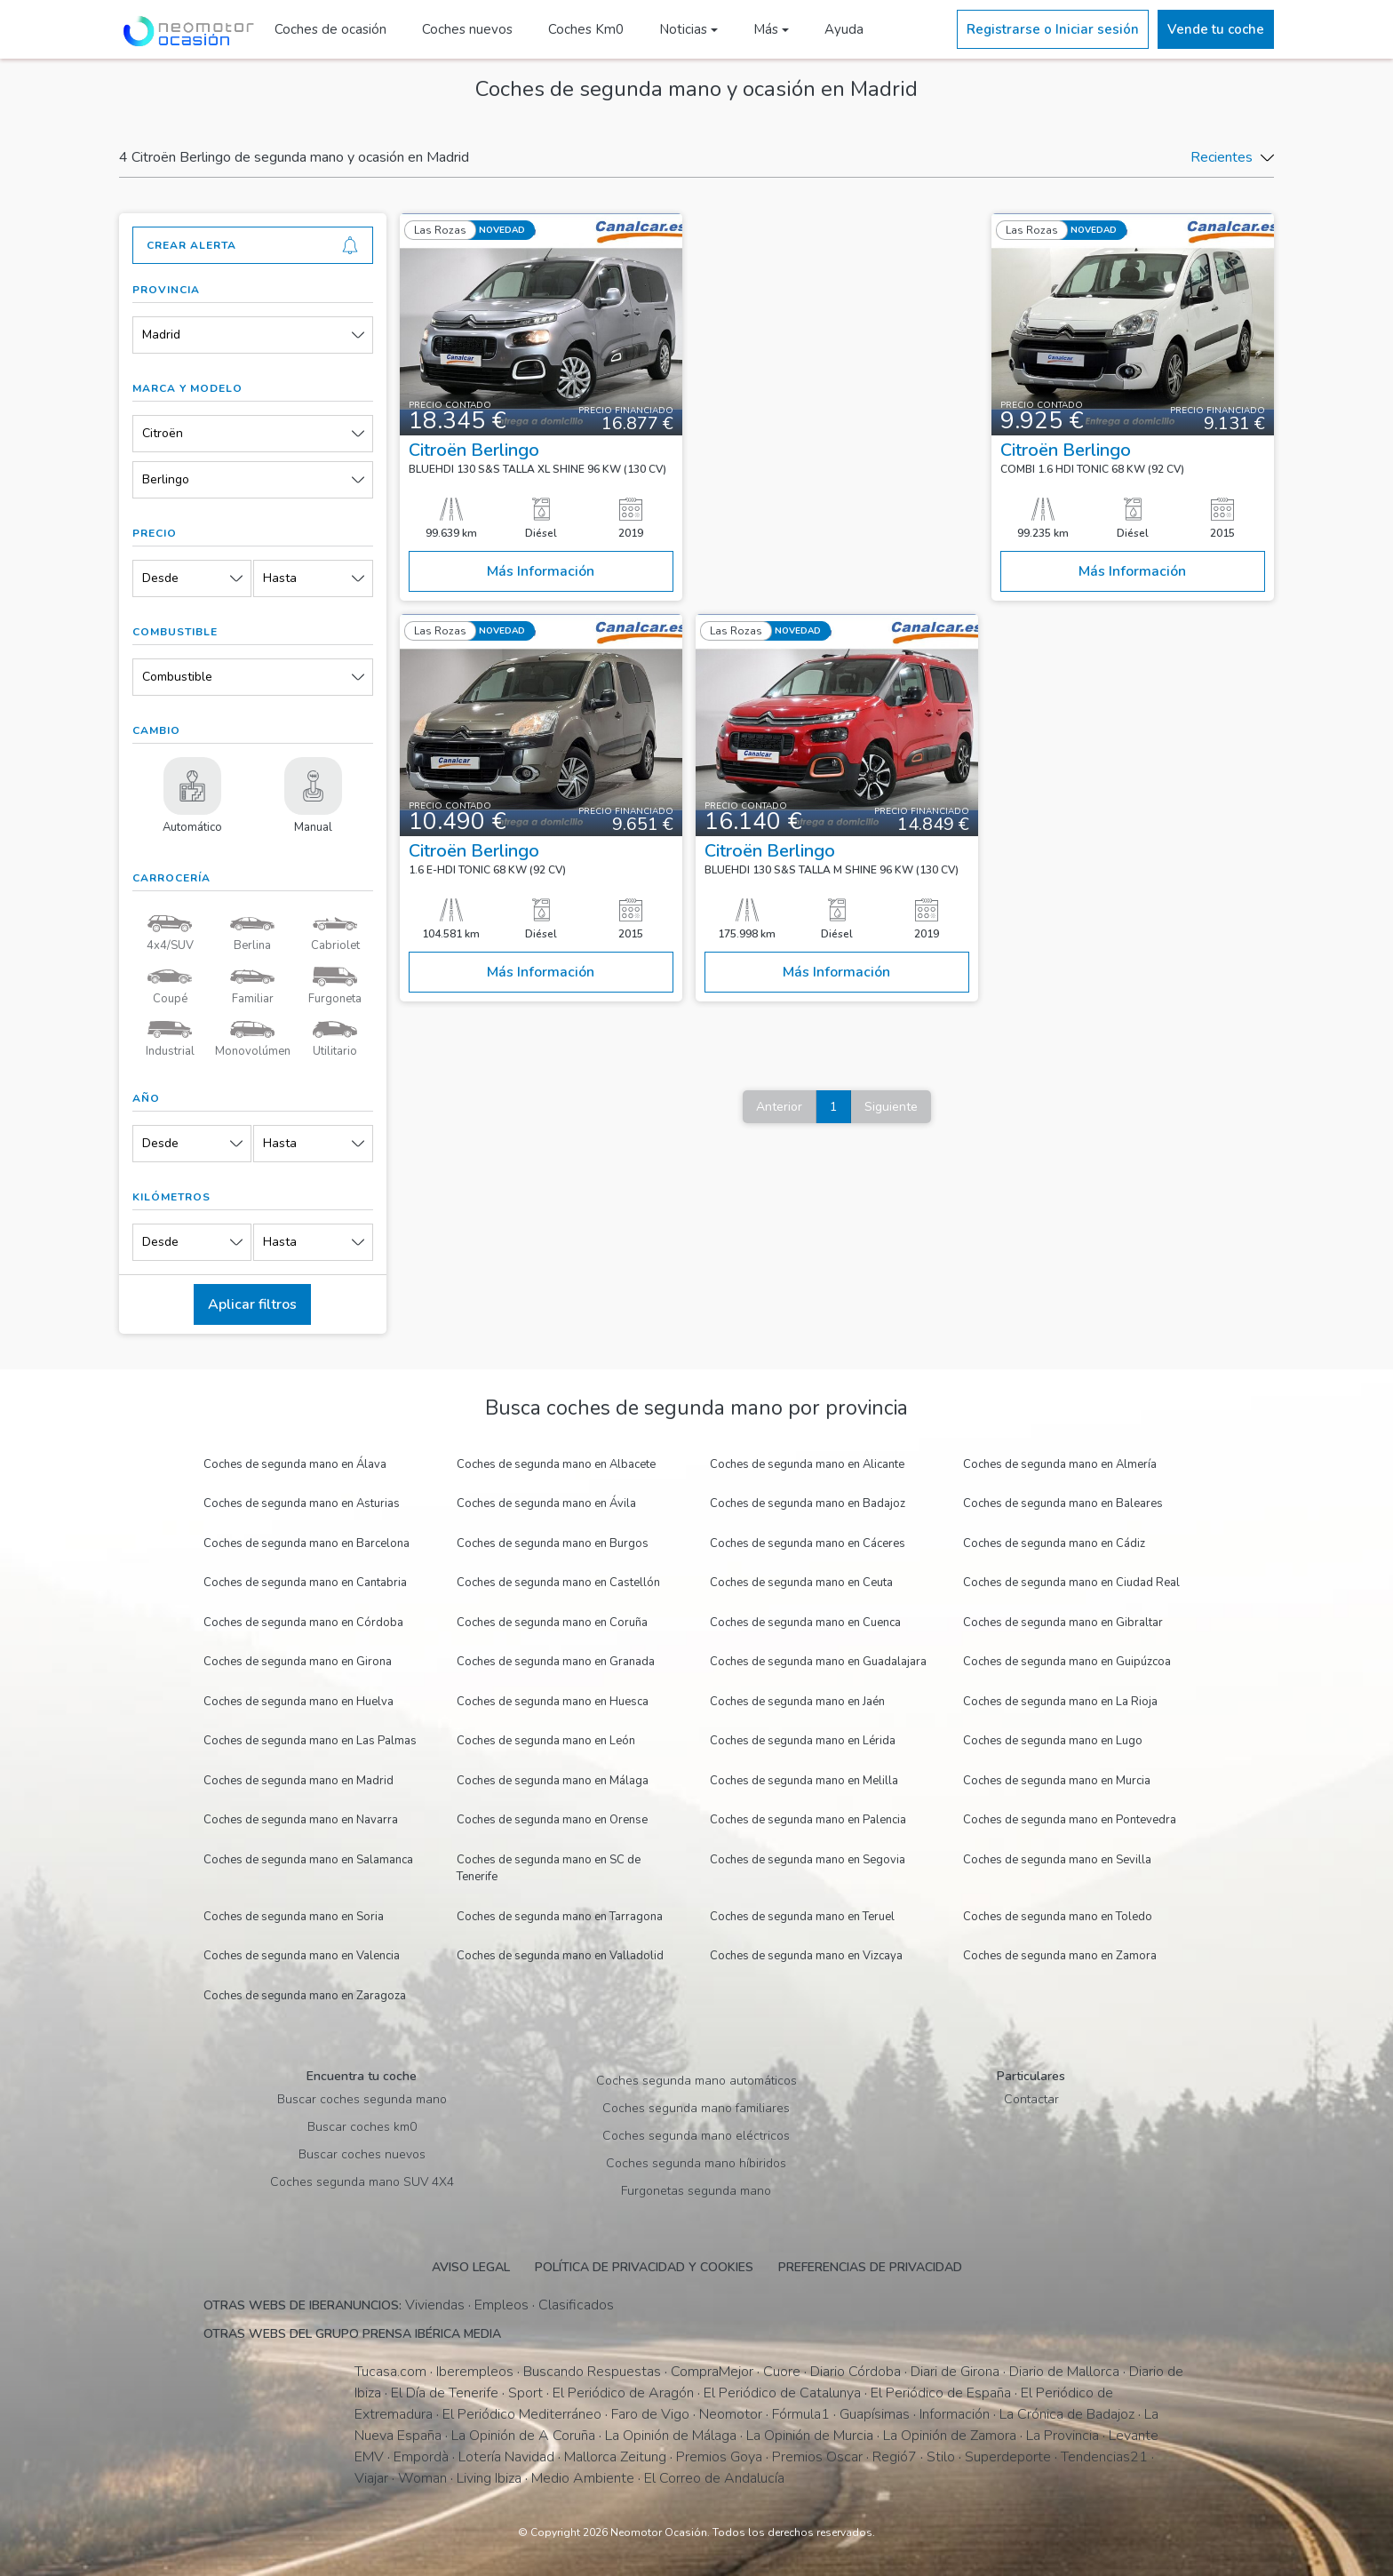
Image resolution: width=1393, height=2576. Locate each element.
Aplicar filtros (252, 1304)
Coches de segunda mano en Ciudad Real (1071, 1583)
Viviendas (435, 2305)
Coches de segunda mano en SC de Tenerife (549, 1869)
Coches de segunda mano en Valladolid (560, 1956)
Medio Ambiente (582, 2478)
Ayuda (844, 29)
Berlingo (165, 479)
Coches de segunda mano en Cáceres (807, 1543)
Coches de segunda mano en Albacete (556, 1464)
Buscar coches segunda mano (362, 2099)
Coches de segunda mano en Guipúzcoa (1067, 1662)
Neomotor (730, 2414)
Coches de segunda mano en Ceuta (801, 1583)
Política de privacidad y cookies (644, 2267)
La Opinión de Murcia (809, 2435)
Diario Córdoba (855, 2371)
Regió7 (894, 2457)
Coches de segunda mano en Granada (556, 1662)
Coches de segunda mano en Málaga (553, 1781)
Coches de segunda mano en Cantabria (305, 1583)
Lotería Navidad (506, 2457)
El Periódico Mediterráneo (521, 2414)
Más (765, 29)
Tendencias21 (1104, 2457)
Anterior (779, 1106)
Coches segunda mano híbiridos (696, 2163)
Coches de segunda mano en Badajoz (807, 1503)
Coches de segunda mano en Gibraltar (1063, 1623)
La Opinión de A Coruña (523, 2435)
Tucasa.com (390, 2371)
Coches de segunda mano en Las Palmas (310, 1741)
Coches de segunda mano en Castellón (558, 1583)
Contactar (1031, 2099)
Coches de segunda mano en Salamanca (308, 1860)
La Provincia (1062, 2435)
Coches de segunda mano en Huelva (298, 1702)
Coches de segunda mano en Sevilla (1057, 1860)
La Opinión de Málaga (670, 2435)
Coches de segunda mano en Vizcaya (806, 1956)
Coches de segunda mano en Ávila (546, 1503)
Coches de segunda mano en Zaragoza (304, 1996)
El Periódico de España (941, 2393)
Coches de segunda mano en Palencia (808, 1820)
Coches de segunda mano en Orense (552, 1820)
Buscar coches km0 (362, 2126)
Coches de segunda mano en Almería (1060, 1464)
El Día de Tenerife (444, 2393)
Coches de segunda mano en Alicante (807, 1464)
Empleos (501, 2305)
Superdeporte (1008, 2457)
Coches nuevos (467, 29)
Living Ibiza (489, 2478)
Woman (422, 2478)
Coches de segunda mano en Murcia (1056, 1781)
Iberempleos (474, 2371)
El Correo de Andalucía (714, 2478)
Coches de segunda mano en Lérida (803, 1741)
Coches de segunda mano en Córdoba (303, 1623)
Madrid (161, 334)
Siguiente (891, 1106)
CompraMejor (712, 2371)
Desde (160, 578)
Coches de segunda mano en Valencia (301, 1956)
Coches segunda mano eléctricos (696, 2135)
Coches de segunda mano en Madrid (298, 1781)
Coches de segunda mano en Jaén (797, 1702)
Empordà (421, 2457)
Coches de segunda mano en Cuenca (805, 1623)
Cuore (781, 2371)
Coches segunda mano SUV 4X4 (362, 2181)
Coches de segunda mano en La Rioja (1060, 1702)
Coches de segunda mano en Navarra (300, 1820)
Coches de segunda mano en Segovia (807, 1860)
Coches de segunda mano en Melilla (804, 1781)
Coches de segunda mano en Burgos (553, 1543)
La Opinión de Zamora (949, 2435)
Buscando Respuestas (592, 2371)
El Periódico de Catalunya (782, 2393)
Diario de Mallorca (1064, 2371)
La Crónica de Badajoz (1066, 2414)
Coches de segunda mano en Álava (294, 1464)
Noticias (683, 29)
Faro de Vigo (650, 2414)
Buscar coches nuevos (362, 2154)
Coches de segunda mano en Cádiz (1054, 1543)
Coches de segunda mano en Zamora (1060, 1956)
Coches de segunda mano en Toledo (1057, 1917)
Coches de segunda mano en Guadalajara (818, 1662)
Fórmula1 (801, 2414)
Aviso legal (471, 2267)
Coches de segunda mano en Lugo (1052, 1741)
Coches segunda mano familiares (696, 2108)
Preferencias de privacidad (870, 2267)
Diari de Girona (955, 2371)
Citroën (162, 433)
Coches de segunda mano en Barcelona (306, 1543)
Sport (525, 2393)
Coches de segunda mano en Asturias (301, 1503)
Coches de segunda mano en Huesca (553, 1702)
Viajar (371, 2478)
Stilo (941, 2457)
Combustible (177, 676)
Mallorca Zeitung (615, 2457)
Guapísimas (875, 2414)
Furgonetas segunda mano (696, 2190)
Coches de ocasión (330, 29)
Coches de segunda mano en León (546, 1741)
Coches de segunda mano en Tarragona (560, 1917)
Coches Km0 (586, 29)
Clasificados (576, 2305)
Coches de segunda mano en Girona (297, 1662)
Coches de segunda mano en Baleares (1063, 1503)
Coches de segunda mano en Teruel (802, 1917)
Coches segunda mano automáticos (696, 2080)
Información (954, 2414)
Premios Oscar (817, 2457)
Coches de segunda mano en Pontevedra (1069, 1820)
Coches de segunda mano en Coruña (552, 1623)
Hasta (280, 578)
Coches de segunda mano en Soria (293, 1917)
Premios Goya (719, 2457)
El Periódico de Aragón (623, 2393)
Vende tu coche (1215, 29)
